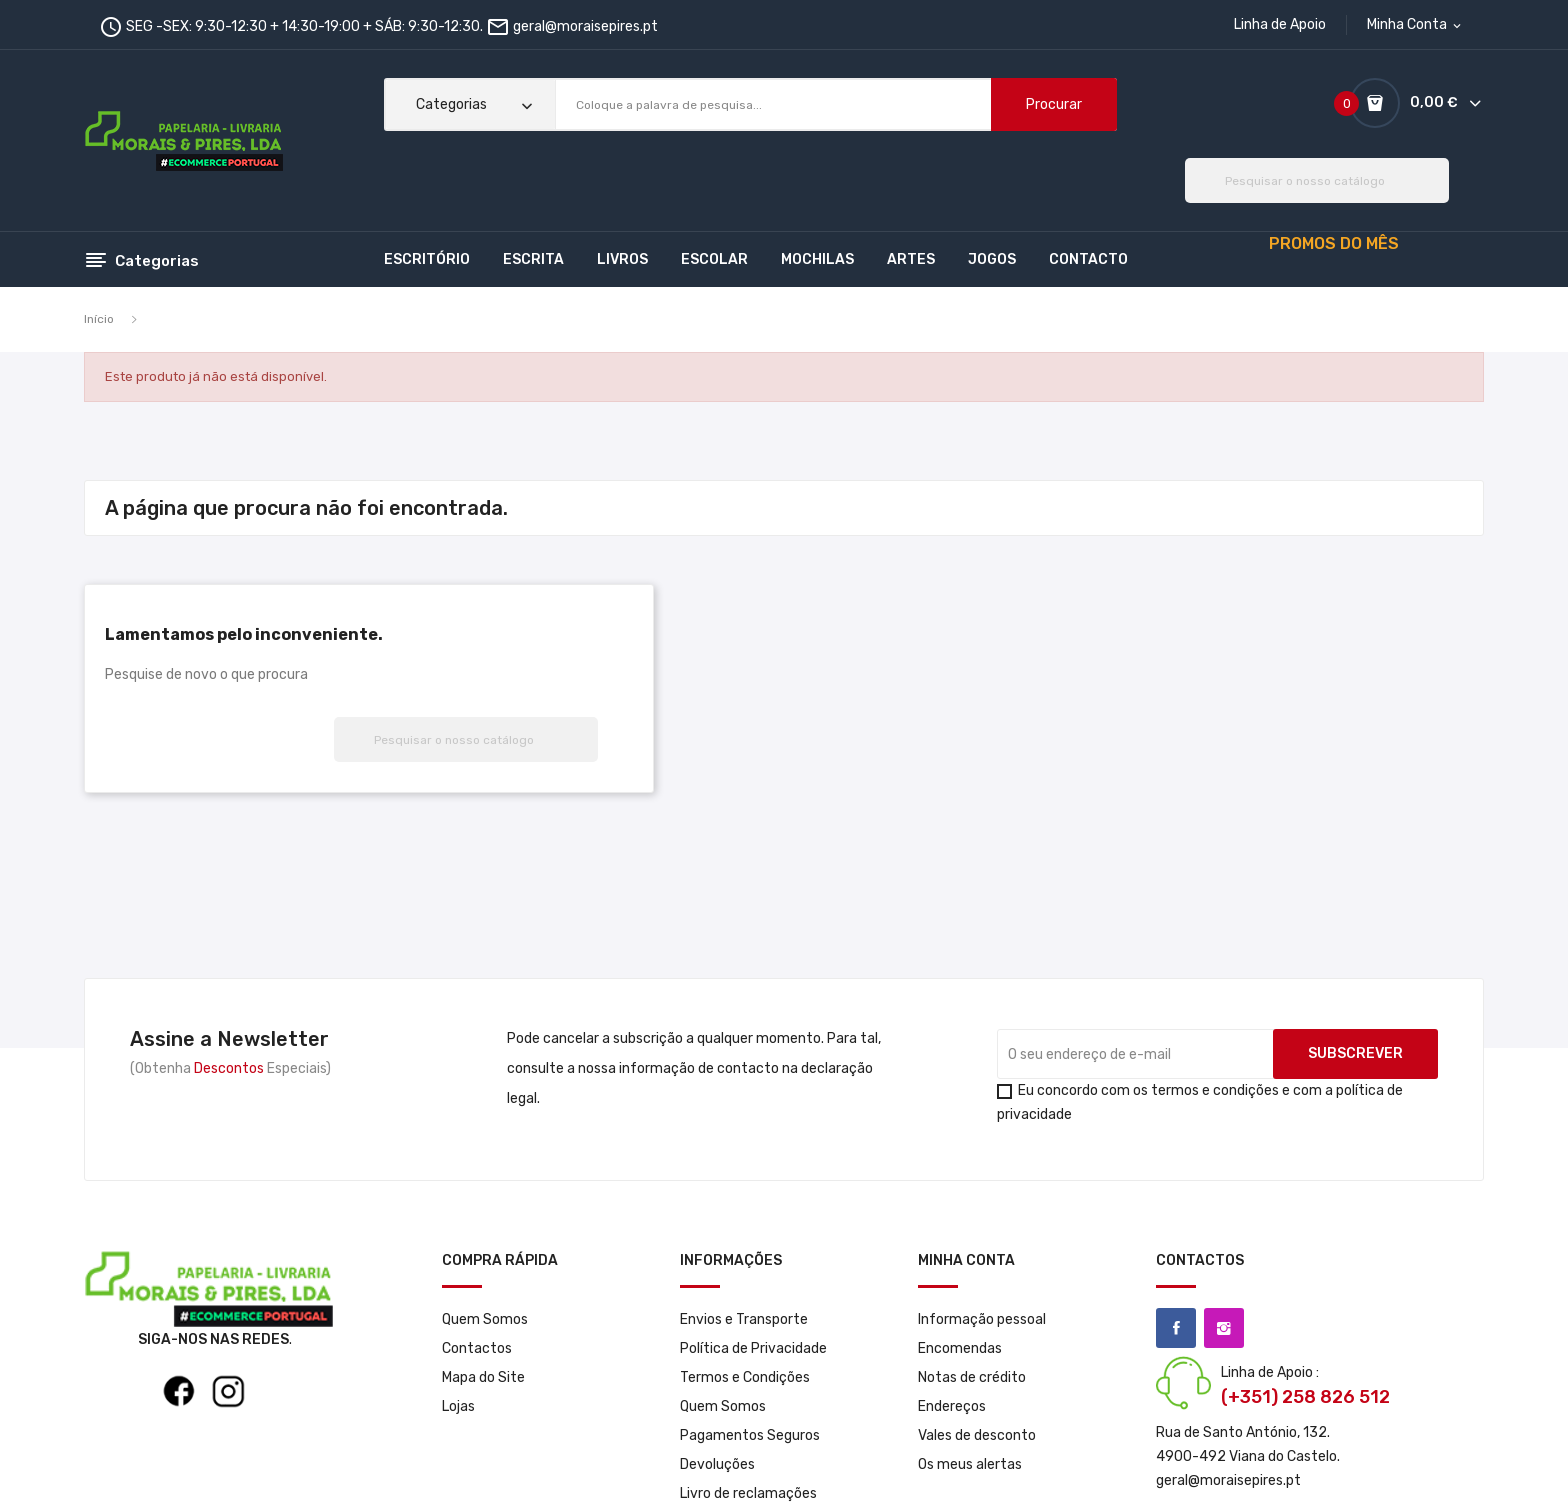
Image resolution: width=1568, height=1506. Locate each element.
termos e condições (1215, 1090)
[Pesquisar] (1317, 180)
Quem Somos (485, 1319)
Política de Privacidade (753, 1348)
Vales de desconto (977, 1435)
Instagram (1224, 1328)
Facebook (1176, 1328)
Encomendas (960, 1348)
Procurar (1054, 104)
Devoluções (717, 1464)
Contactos (477, 1348)
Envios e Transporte (744, 1319)
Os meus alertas (970, 1464)
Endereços (952, 1406)
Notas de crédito (972, 1377)
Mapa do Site (483, 1377)
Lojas (458, 1406)
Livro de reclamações (748, 1493)
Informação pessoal (982, 1319)
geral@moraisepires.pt (585, 26)
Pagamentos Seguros (750, 1435)
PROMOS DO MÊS (1334, 243)
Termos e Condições (745, 1377)
